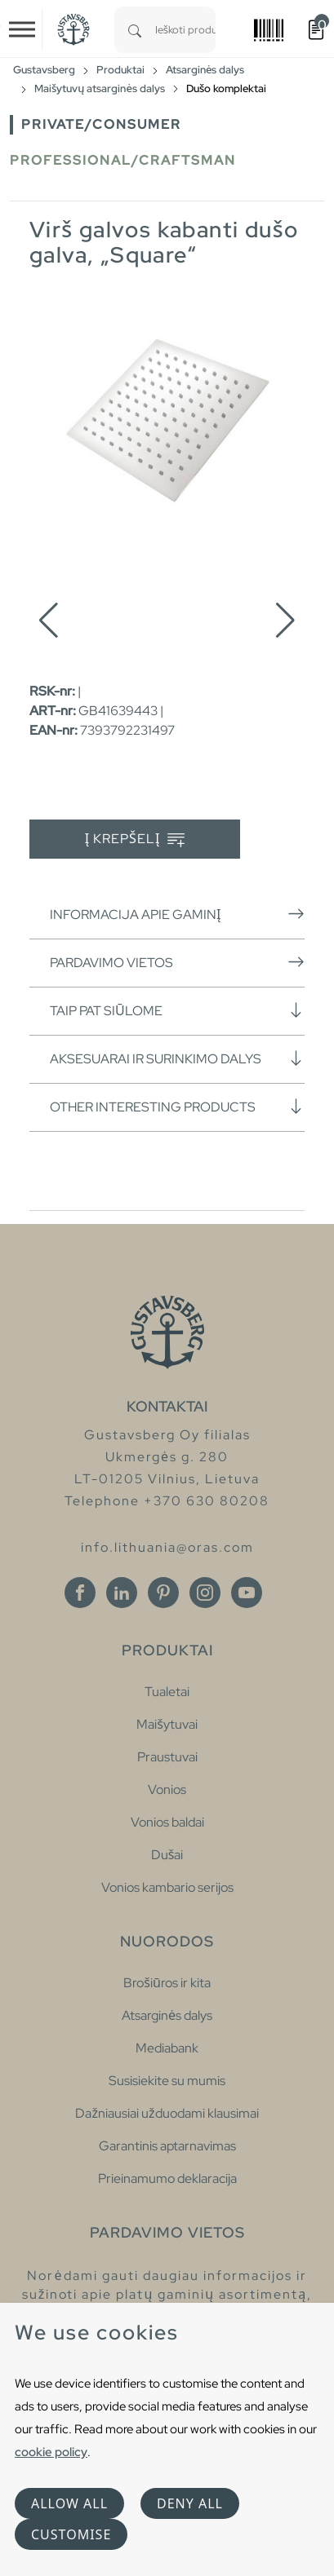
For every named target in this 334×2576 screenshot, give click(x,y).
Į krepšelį (135, 839)
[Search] (134, 30)
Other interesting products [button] (177, 1107)
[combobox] (185, 30)
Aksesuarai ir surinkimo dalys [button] (177, 1058)
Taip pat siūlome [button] (177, 1010)
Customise (71, 2534)
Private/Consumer (101, 124)
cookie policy (51, 2451)
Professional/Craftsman (123, 160)
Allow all (69, 2503)
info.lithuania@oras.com (167, 1547)
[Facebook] (80, 1592)
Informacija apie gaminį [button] (177, 914)
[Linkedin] (121, 1592)
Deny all (190, 2503)
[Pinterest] (163, 1592)
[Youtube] (246, 1592)
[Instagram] (204, 1592)
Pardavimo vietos (177, 962)
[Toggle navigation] (22, 29)
